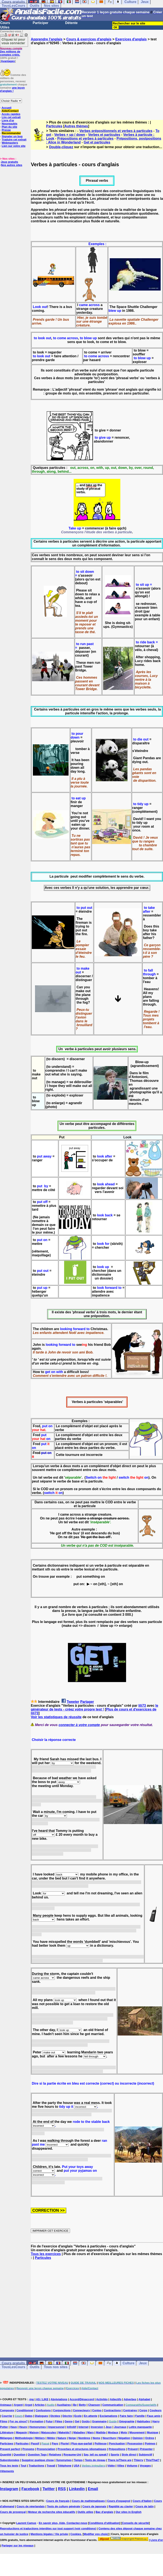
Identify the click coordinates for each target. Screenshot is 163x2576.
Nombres (84, 2438)
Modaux (113, 2432)
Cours (5, 23)
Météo (51, 2438)
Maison (34, 2432)
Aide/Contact (9, 110)
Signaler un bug (12, 136)
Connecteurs (81, 2410)
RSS (62, 2489)
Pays (55, 2443)
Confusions (43, 2410)
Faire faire (126, 2415)
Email (93, 2489)
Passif (35, 2443)
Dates (28, 2415)
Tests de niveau (95, 2460)
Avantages (8, 61)
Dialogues (41, 2415)
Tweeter (73, 1702)
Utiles (5, 27)
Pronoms (28, 2449)
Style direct (129, 2454)
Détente (71, 23)
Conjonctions (62, 2410)
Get (77, 2421)
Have (13, 2426)
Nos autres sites (11, 165)
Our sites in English (128, 2512)
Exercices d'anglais (131, 39)
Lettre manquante (140, 2426)
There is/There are (120, 2460)
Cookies (75, 2534)
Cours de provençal (13, 2512)
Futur (49, 2421)
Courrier (6, 2415)
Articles (40, 2404)
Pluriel (64, 2443)
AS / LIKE (42, 2399)
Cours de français (58, 2500)
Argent (18, 2404)
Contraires (130, 2410)
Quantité (5, 2454)
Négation (124, 2438)
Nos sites (51, 5)
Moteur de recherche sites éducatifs (51, 2512)
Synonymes (64, 2460)
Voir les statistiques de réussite (56, 1717)
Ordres (149, 2438)
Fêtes (58, 2421)
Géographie (126, 2421)
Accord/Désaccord (82, 2399)
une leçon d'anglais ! (12, 89)
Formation (37, 2421)
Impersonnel (56, 2426)
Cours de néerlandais (31, 2506)
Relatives (55, 2454)
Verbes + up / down (69, 134)
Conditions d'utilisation (104, 2523)
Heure (23, 2426)
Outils (34, 5)
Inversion (97, 2426)
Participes (6, 2443)
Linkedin (77, 2489)
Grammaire (99, 2421)
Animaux (6, 2404)
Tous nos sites (55, 2367)
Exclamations (108, 2415)
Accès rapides (10, 114)
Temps (78, 2460)
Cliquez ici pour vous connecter (13, 41)
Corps (143, 2410)
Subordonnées (9, 2460)
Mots (124, 2432)
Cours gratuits (13, 2363)
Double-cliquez (61, 147)
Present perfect (10, 2449)
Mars (90, 2432)
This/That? (152, 2460)
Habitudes (143, 2421)
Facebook (30, 2489)
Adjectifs (116, 2399)
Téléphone (64, 2465)
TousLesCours (13, 5)
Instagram (9, 2489)
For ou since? (19, 2421)
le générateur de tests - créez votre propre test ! (94, 1707)
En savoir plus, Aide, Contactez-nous (63, 2523)
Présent (133, 2449)
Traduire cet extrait (14, 139)
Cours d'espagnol (118, 2500)
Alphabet (144, 2399)
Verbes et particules (104, 134)
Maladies (79, 2432)
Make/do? (64, 2432)
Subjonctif (145, 2454)
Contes (96, 2410)
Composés (7, 2410)
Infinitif (71, 2426)
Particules (54, 126)
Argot (28, 2404)
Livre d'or (8, 120)
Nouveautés (9, 123)
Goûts (86, 2421)
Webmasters (10, 142)
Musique (152, 2432)
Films (3, 2421)
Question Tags (37, 2454)
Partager (87, 1702)
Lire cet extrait (11, 117)
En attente (90, 2415)
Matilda (101, 2432)
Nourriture (109, 2438)
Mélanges (6, 2438)
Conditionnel (24, 2410)
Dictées (55, 2415)
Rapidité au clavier (121, 2506)
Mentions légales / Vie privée (49, 2534)
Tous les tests (9, 2465)
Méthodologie (24, 2438)
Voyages (145, 2465)
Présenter (146, 2449)
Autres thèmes (76, 126)
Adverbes (130, 2399)
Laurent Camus (26, 2523)
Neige (72, 2438)
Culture (128, 2363)
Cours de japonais (94, 2506)
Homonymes (37, 2426)
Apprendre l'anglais (46, 39)
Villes (120, 2465)
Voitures (131, 2465)
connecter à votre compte (79, 1725)
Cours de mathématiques (88, 2500)
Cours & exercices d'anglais (88, 39)
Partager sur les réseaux (17, 2545)
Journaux (120, 2426)
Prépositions (117, 2449)
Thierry (138, 2460)
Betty (82, 2404)
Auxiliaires (64, 2404)
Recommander (11, 133)
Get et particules (97, 142)
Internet (83, 2426)
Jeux (143, 2363)
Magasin (21, 2432)
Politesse (100, 2443)
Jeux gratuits (9, 161)
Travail (50, 2465)
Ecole (78, 2415)
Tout (23, 2465)
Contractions (112, 2410)
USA (76, 2465)
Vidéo (111, 2465)
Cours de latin (144, 2506)
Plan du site (9, 126)
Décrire (67, 2415)
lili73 (142, 1705)
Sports (115, 2454)
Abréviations (59, 2399)
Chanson (94, 2404)
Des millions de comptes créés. (11, 51)
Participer (40, 23)
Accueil (6, 107)
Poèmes (150, 2443)
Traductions (36, 2465)
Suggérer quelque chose (38, 2460)
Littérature (7, 2432)
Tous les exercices (46, 2254)
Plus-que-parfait (81, 2443)
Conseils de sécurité (135, 2523)
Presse (6, 130)
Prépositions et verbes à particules (85, 138)
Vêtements (7, 2471)
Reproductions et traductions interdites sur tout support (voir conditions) (48, 2528)
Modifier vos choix (96, 2534)
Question (19, 2454)
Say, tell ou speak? (96, 2454)
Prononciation (46, 2449)
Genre (69, 2421)
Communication (112, 2404)
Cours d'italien (142, 2500)
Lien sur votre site (13, 146)
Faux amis (154, 2415)
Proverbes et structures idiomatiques (82, 2449)
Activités (102, 2399)
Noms (96, 2438)
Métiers (40, 2438)
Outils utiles (85, 2512)
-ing (31, 2399)
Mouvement (137, 2432)
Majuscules (48, 2432)
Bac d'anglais (104, 2512)
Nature (61, 2438)
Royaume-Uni (72, 2454)
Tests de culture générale (63, 2506)
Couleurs (156, 2410)
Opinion (137, 2438)
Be (75, 2404)
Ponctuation (117, 2443)
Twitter (48, 2489)
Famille (140, 2415)
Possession (134, 2443)
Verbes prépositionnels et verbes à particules (115, 131)
